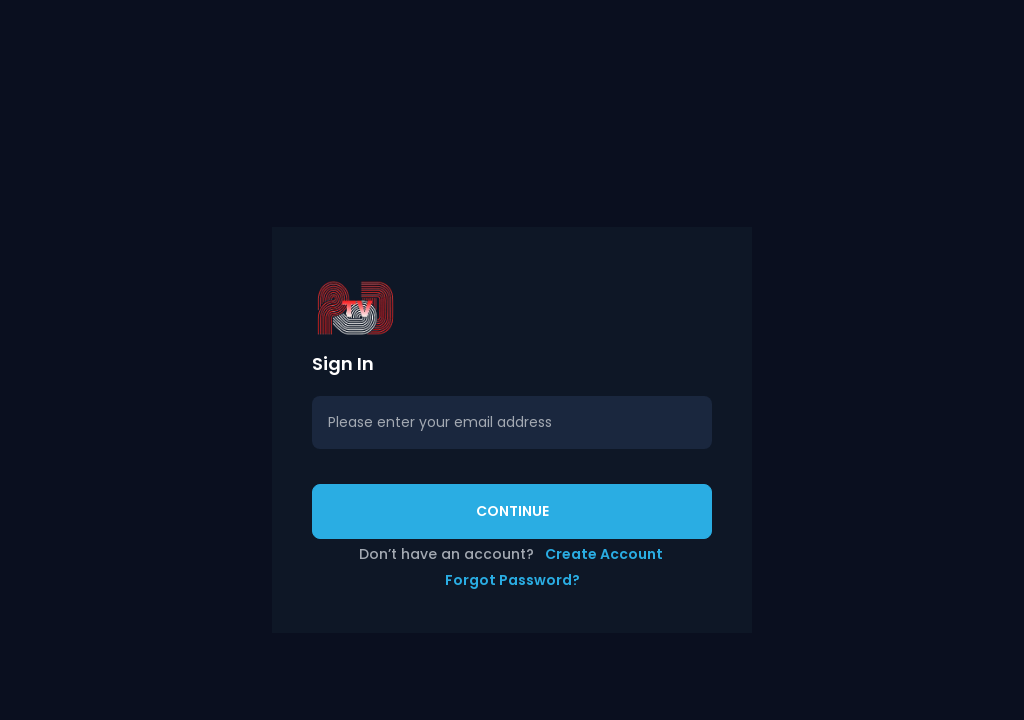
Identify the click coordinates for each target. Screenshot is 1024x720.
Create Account (604, 554)
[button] (512, 308)
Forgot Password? (512, 580)
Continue (512, 511)
